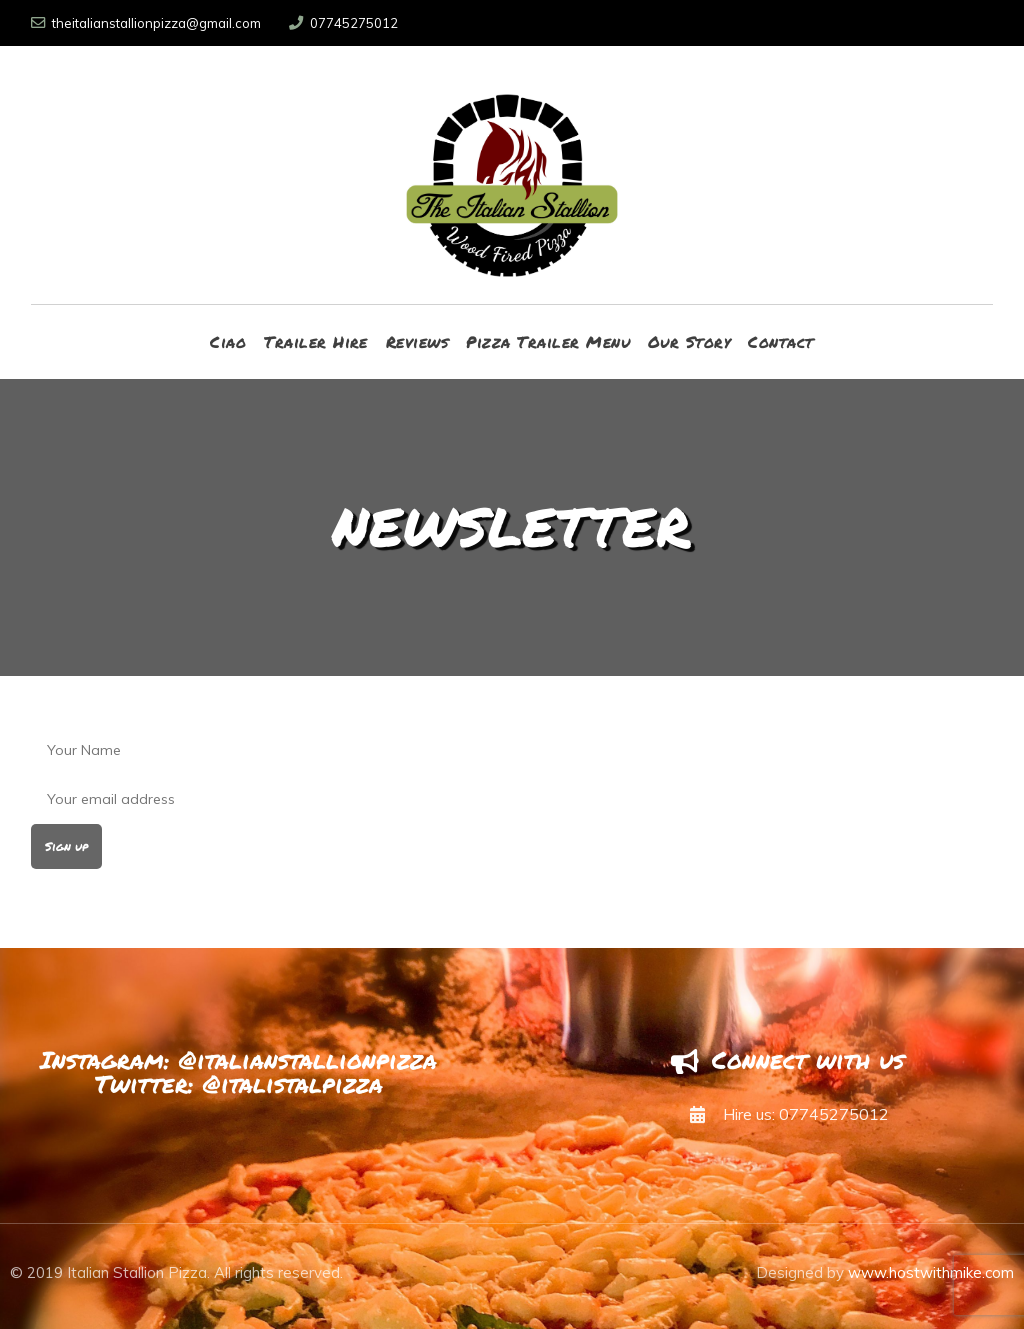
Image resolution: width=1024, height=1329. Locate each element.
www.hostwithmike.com (931, 1272)
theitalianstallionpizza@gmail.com (146, 23)
